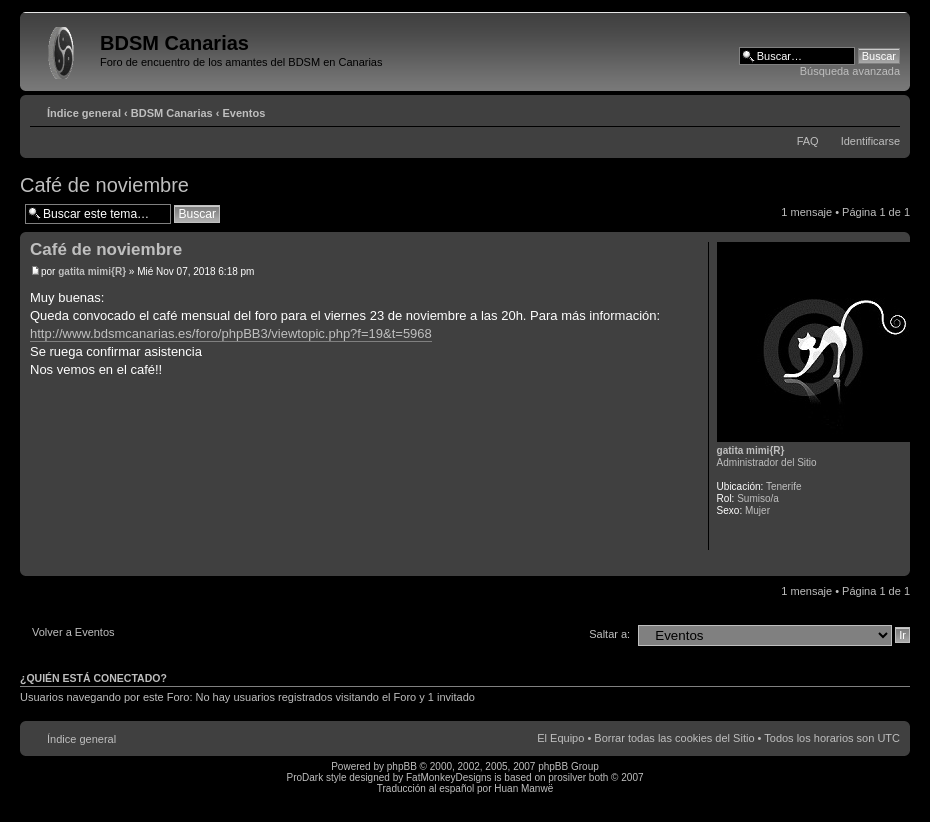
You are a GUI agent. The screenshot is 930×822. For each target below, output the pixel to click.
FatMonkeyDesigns (449, 777)
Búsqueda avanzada (850, 71)
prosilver (567, 777)
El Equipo (560, 738)
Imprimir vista (855, 109)
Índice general (84, 113)
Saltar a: (609, 634)
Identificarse (870, 141)
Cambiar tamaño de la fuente (885, 109)
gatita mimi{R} (92, 271)
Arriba (894, 565)
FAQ (808, 141)
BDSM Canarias (172, 113)
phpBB (402, 766)
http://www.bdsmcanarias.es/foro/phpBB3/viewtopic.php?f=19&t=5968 (231, 333)
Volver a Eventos (73, 632)
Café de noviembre (104, 185)
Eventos (244, 113)
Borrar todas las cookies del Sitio (674, 738)
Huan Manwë (523, 788)
